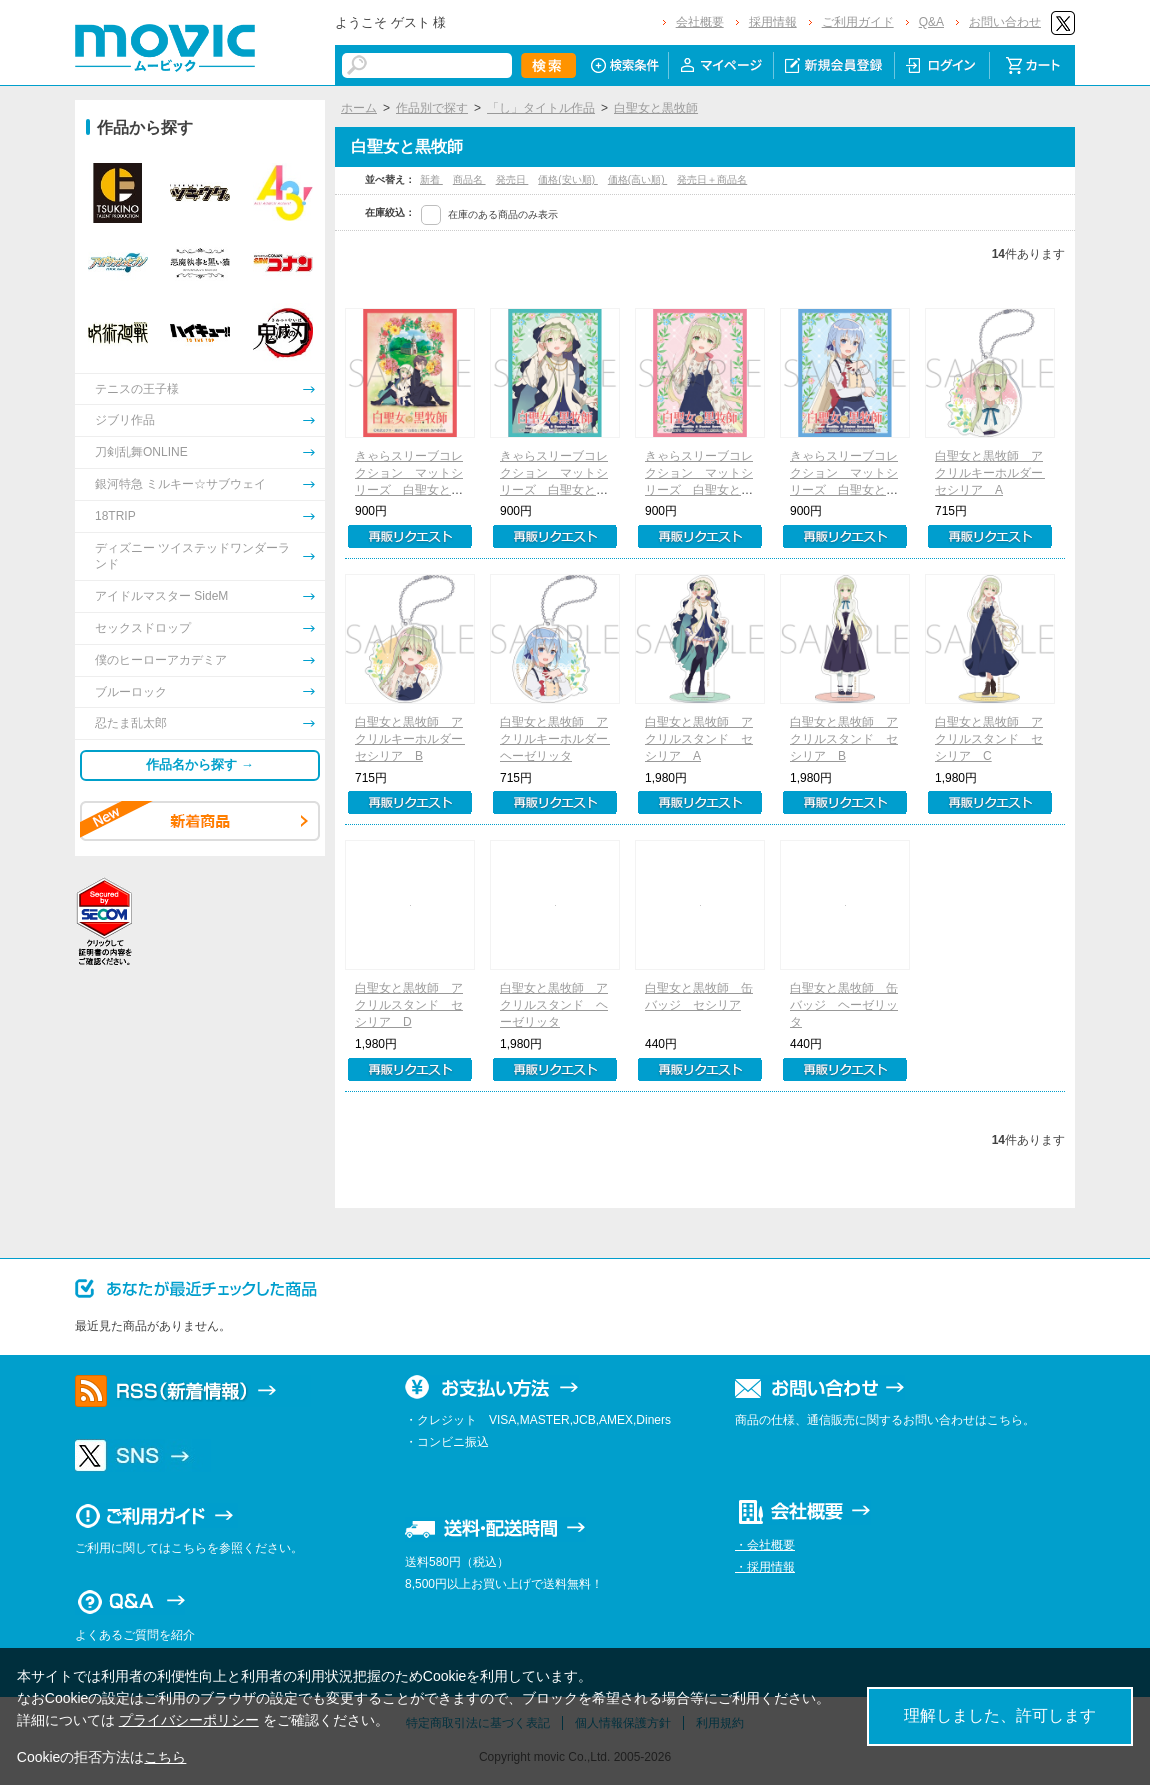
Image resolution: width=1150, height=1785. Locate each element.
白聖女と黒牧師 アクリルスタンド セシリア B (844, 739)
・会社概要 (765, 1545)
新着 (431, 179)
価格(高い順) (637, 179)
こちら (165, 1757)
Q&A (931, 22)
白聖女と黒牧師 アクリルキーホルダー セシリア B (415, 739)
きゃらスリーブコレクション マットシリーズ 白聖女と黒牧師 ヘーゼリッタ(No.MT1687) (844, 489)
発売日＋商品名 (712, 179)
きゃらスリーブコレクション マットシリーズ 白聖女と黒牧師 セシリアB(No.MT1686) (699, 489)
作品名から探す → (200, 764)
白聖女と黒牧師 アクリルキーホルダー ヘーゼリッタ (560, 739)
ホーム (359, 108)
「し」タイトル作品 (541, 108)
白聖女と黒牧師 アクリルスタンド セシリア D (409, 1005)
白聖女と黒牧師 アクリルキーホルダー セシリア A (995, 473)
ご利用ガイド (858, 22)
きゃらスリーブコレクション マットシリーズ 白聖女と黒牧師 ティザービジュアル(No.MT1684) (409, 489)
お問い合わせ (1005, 22)
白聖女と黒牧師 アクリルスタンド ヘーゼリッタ (554, 1005)
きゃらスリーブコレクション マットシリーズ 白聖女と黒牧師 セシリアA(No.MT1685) (554, 489)
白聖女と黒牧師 (656, 108)
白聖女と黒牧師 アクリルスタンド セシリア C (989, 739)
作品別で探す (432, 108)
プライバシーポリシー (189, 1720)
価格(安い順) (567, 179)
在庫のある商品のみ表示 (503, 214)
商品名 (469, 179)
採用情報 (773, 22)
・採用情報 (765, 1567)
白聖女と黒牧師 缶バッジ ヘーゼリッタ (844, 1005)
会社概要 (700, 22)
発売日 (512, 179)
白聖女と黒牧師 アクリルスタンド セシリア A (699, 739)
